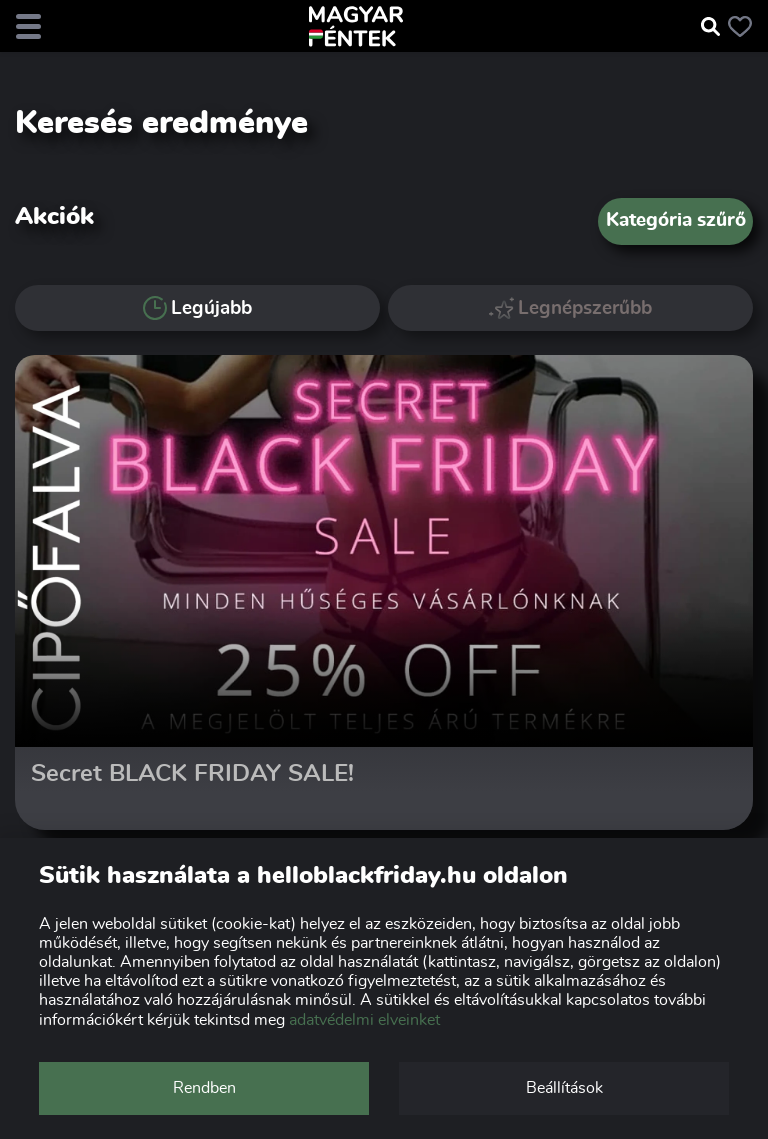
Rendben (204, 1088)
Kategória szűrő (676, 220)
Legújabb (197, 308)
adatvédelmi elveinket (364, 1020)
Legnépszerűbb (571, 307)
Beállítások (564, 1088)
